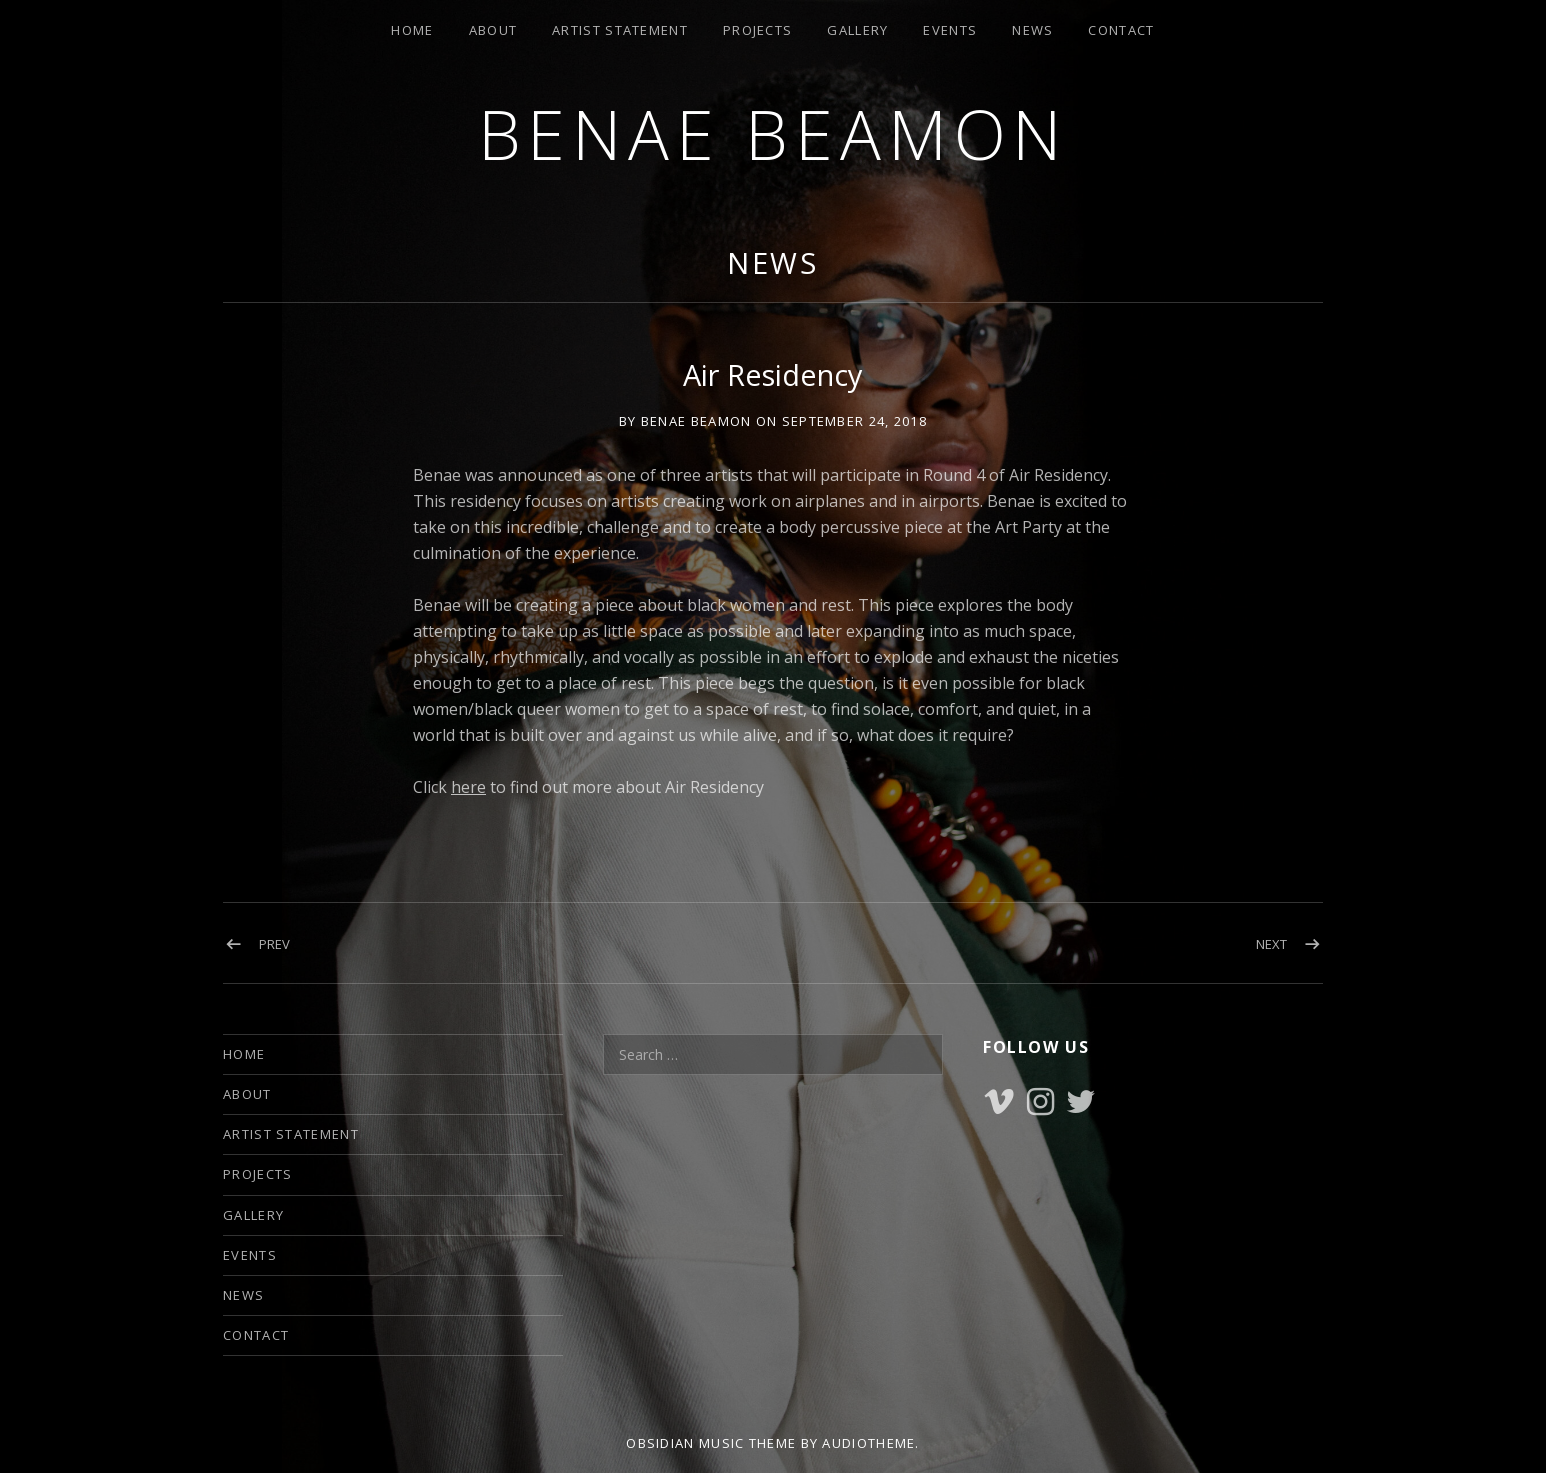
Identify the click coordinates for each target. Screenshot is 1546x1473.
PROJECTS (757, 30)
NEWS (1032, 30)
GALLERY (857, 30)
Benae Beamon (773, 133)
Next (1271, 944)
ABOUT (493, 30)
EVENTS (950, 30)
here (468, 787)
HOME (412, 30)
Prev (274, 944)
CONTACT (1121, 30)
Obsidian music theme (711, 1443)
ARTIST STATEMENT (620, 30)
